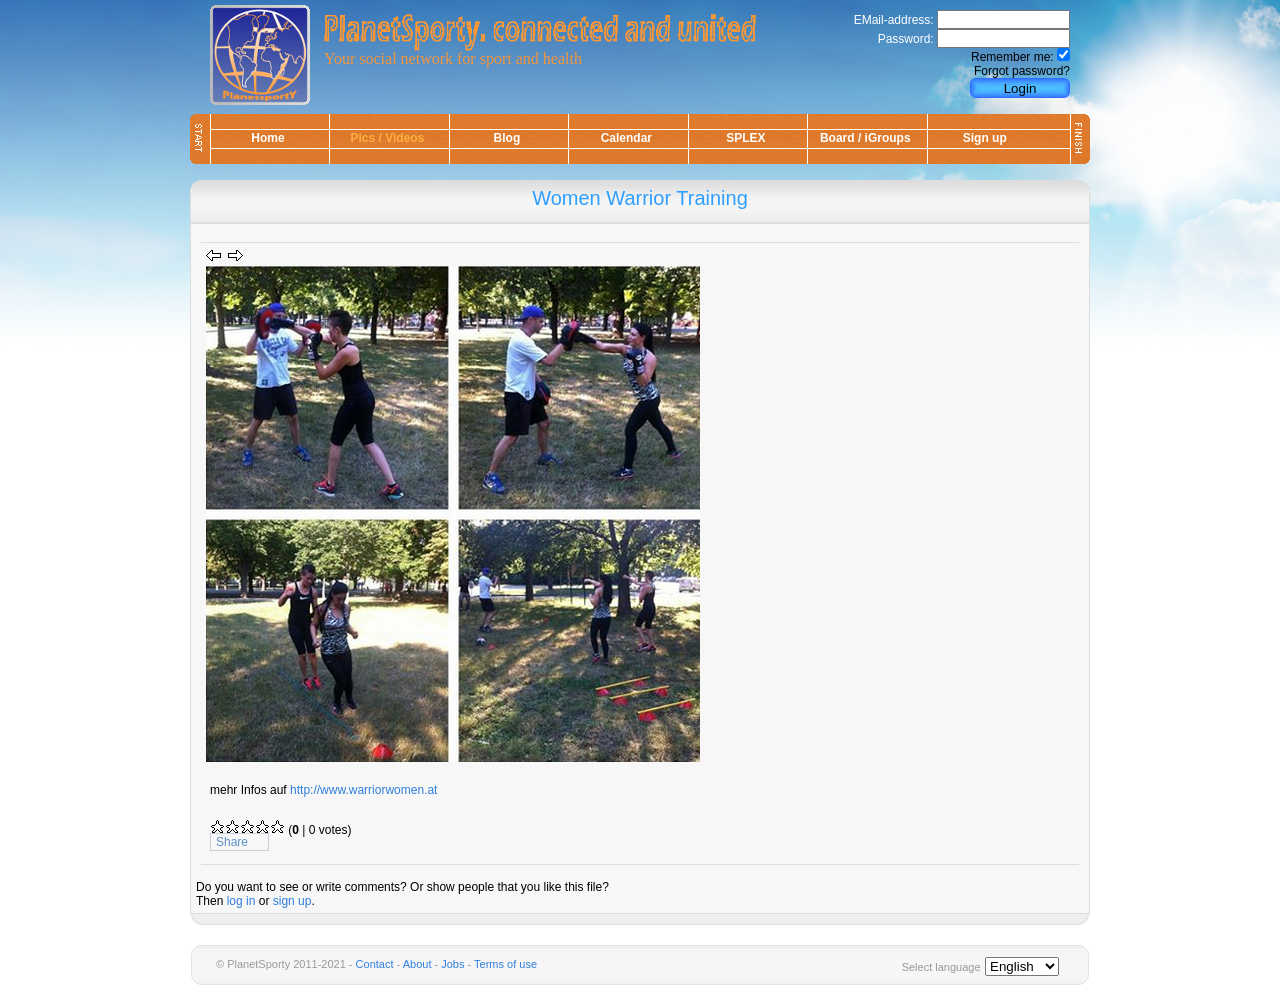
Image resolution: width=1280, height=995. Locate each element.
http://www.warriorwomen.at (363, 790)
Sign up (985, 138)
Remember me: (1012, 57)
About (417, 964)
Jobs (452, 964)
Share (232, 842)
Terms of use (505, 964)
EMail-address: (894, 20)
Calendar (626, 138)
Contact (375, 964)
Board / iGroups (865, 138)
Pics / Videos (388, 138)
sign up (292, 901)
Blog (507, 138)
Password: (906, 39)
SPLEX (745, 138)
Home (267, 138)
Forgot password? (1022, 71)
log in (241, 901)
